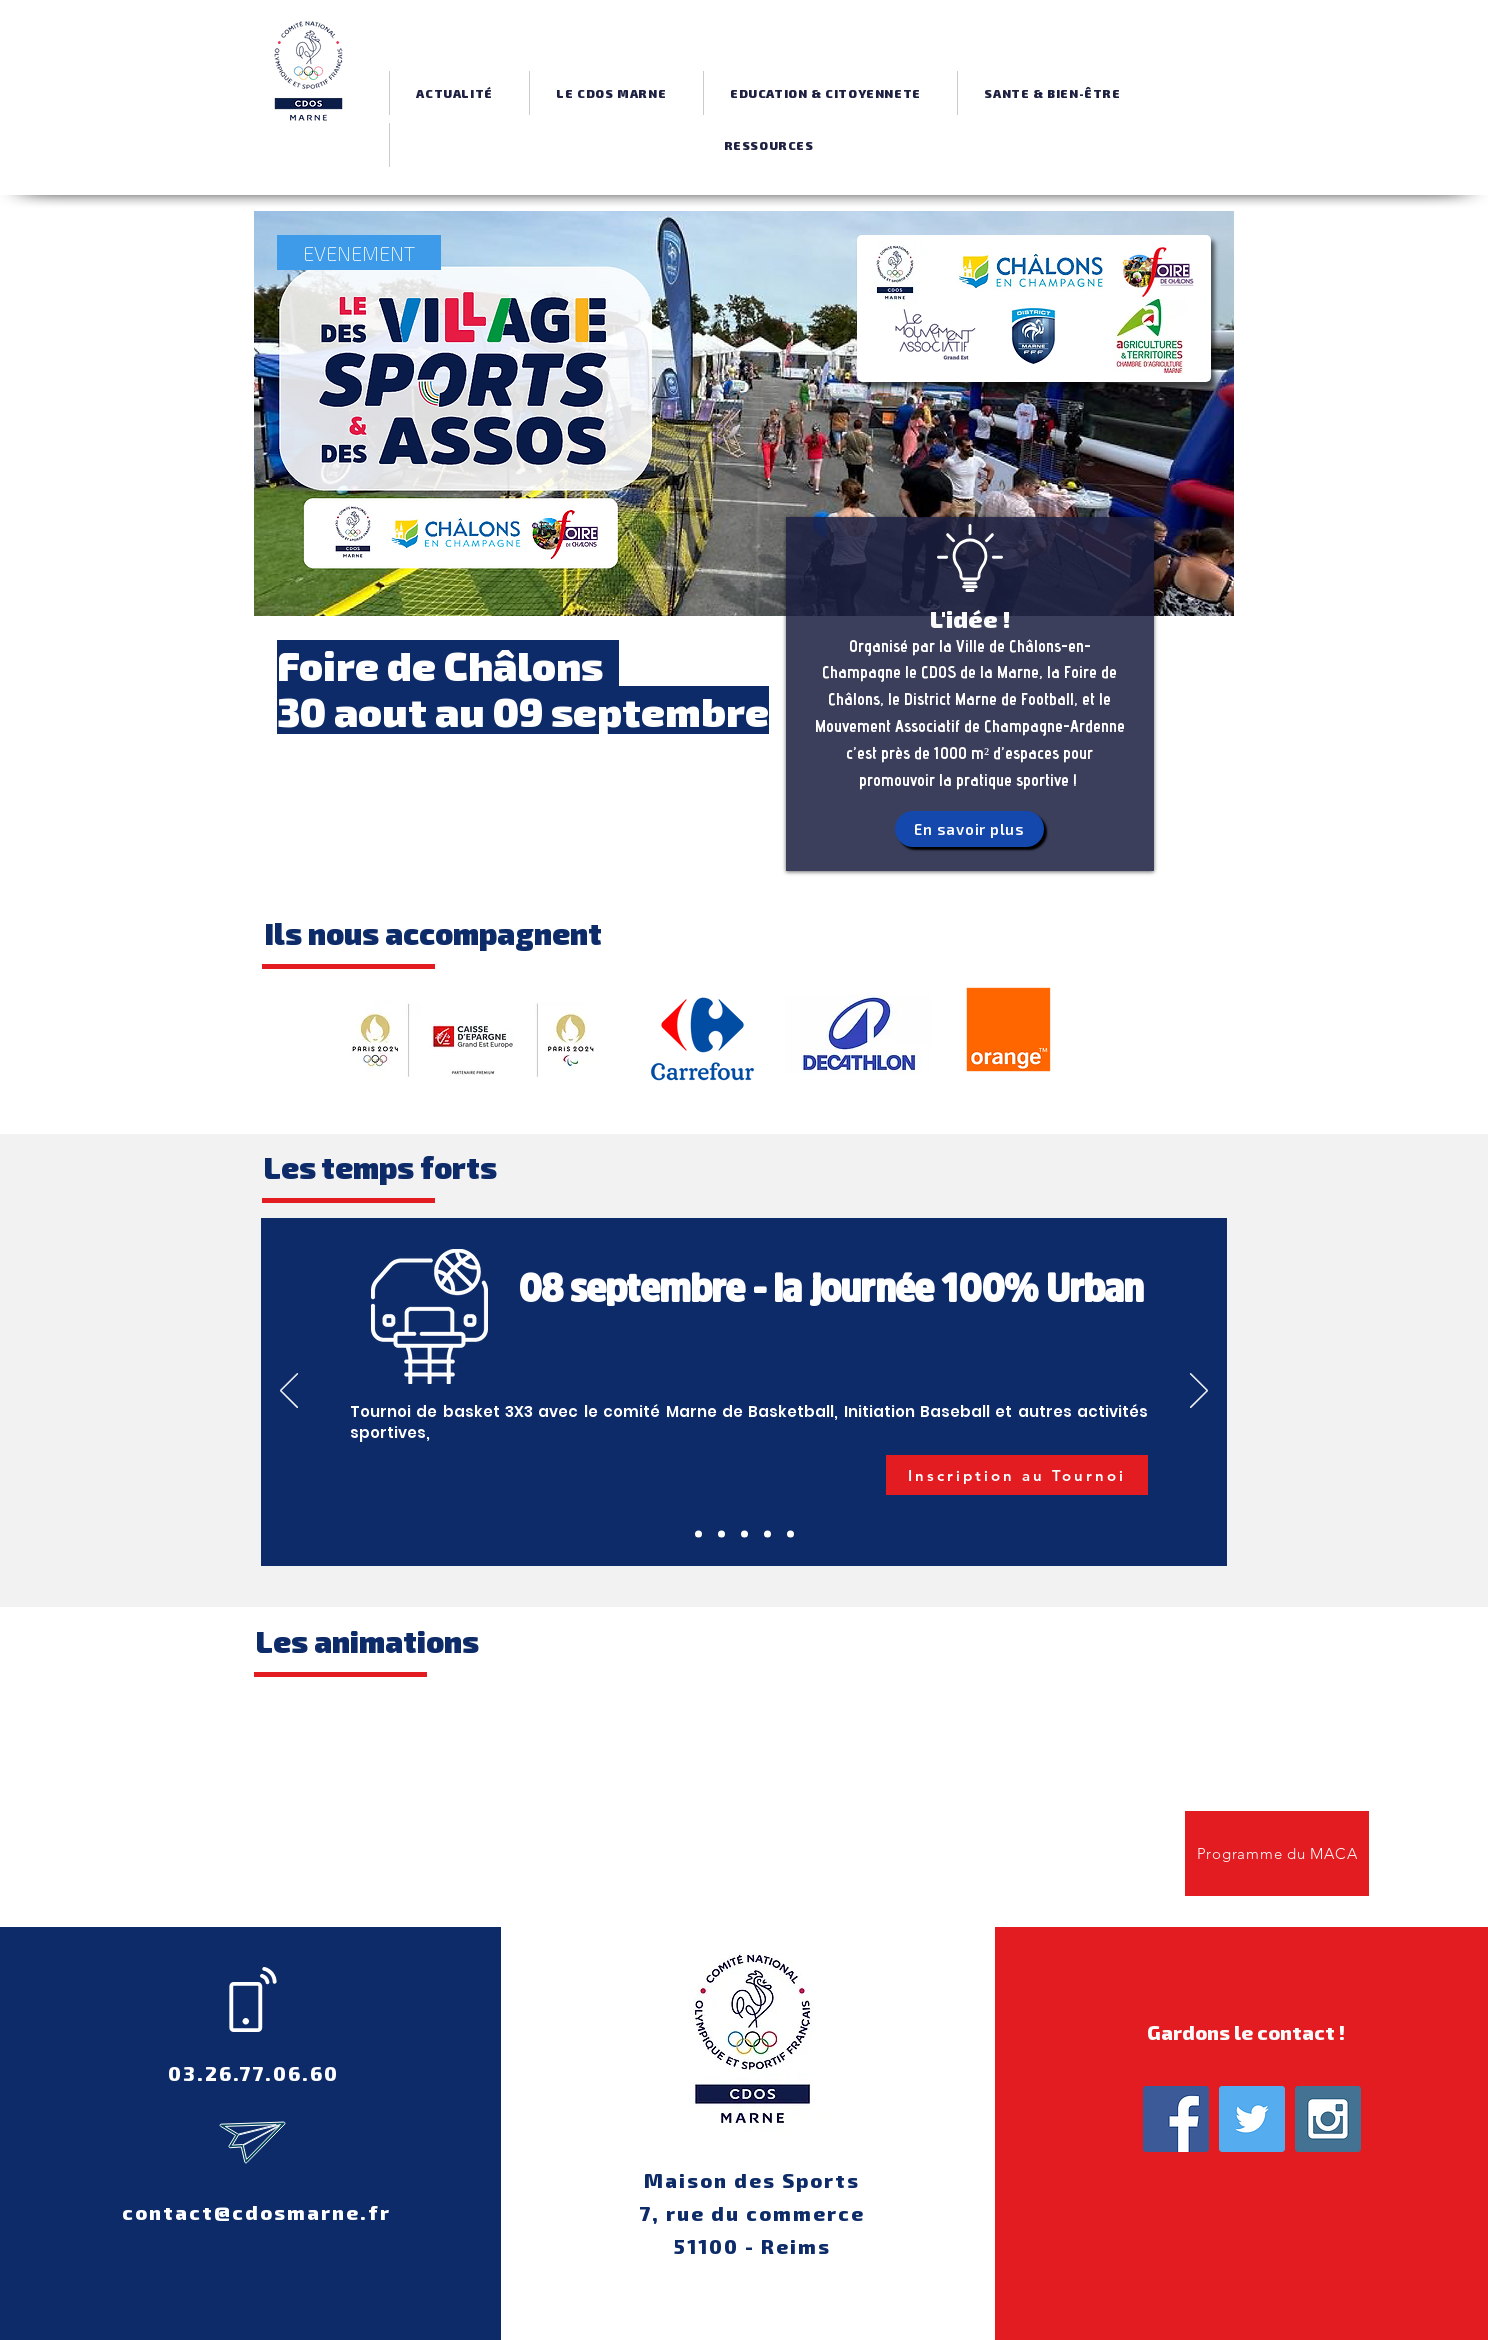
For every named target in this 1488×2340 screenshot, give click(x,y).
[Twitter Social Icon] (1252, 2119)
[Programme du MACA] (1277, 1853)
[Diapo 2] (790, 1534)
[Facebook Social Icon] (1176, 2119)
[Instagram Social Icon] (1328, 2119)
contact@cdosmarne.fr (256, 2212)
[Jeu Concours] (744, 1534)
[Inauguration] (721, 1534)
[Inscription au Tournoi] (1017, 1475)
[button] (611, 93)
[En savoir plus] (969, 829)
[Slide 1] (767, 1534)
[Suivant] (1199, 1392)
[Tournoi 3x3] (698, 1534)
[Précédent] (289, 1392)
